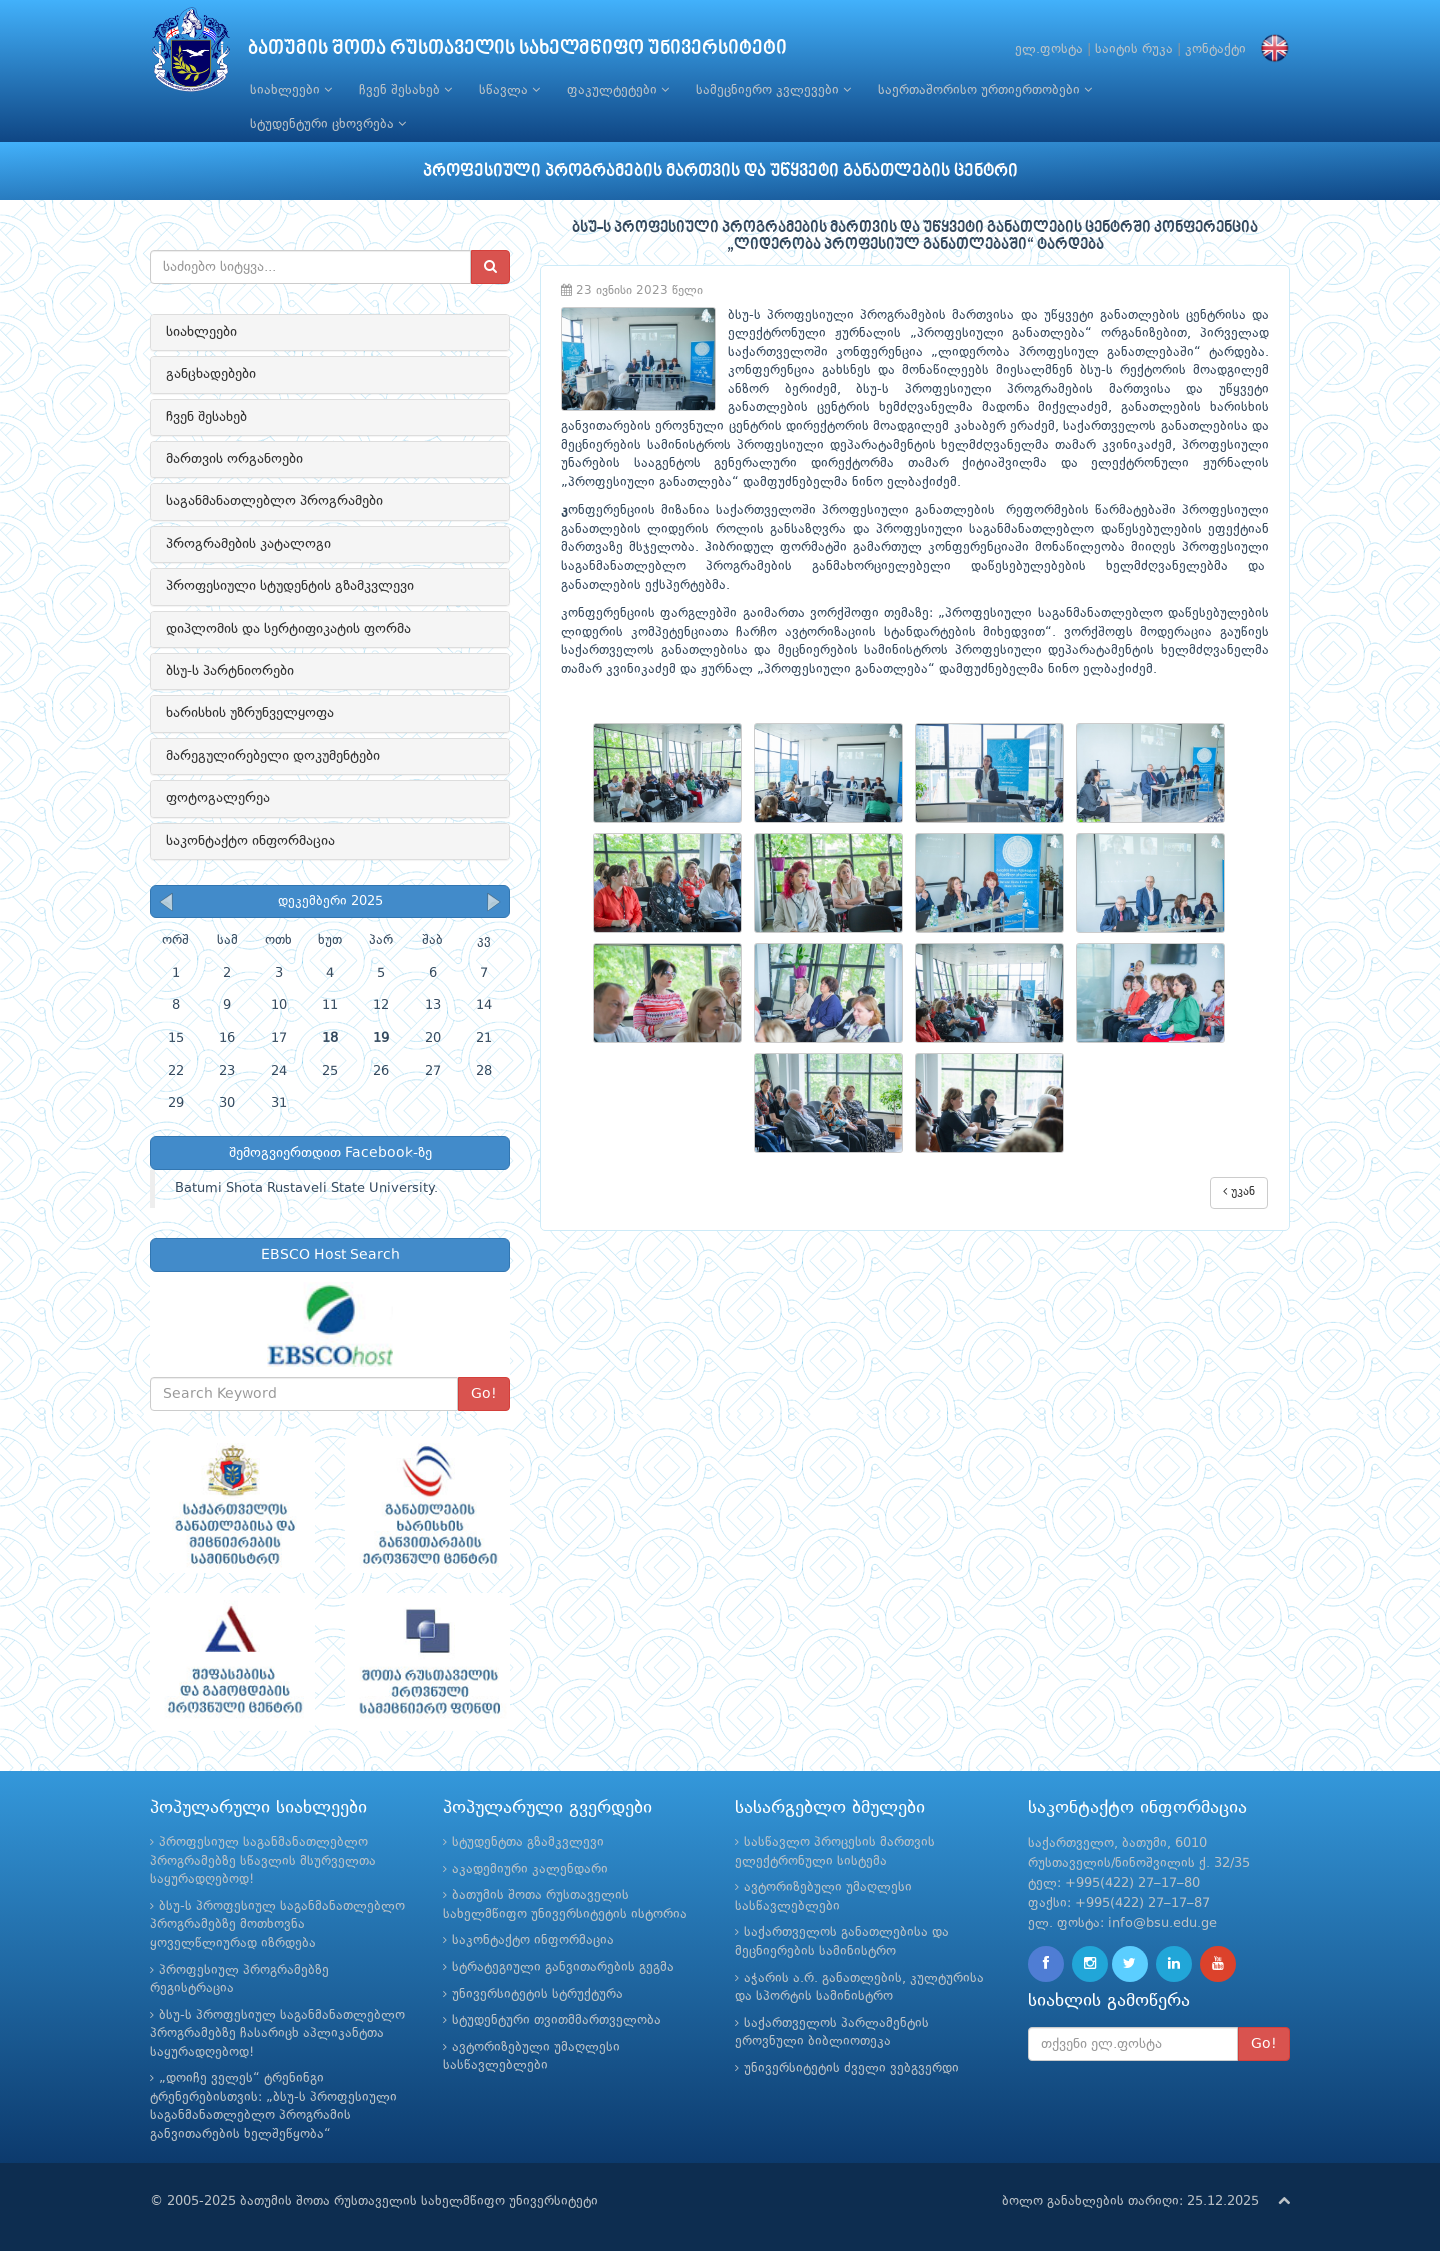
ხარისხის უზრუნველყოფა (250, 713)
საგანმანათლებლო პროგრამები (274, 501)
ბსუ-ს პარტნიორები (230, 671)
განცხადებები (211, 374)
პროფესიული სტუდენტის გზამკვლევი (290, 586)
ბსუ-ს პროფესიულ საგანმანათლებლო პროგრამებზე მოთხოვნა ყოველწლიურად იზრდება (277, 1925)
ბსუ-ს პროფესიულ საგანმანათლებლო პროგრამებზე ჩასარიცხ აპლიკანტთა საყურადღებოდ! (277, 2034)
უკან (1239, 1191)
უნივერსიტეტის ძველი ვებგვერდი (851, 2068)
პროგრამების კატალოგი (248, 544)
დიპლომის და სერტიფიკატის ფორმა (288, 629)
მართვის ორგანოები (234, 459)
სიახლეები (291, 90)
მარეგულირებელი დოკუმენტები (273, 756)
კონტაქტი (1215, 49)
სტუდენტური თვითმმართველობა (556, 2020)
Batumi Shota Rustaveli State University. (306, 1188)
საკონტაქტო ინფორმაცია (250, 841)
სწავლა (509, 90)
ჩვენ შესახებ (405, 90)
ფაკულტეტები (618, 90)
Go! (484, 1394)
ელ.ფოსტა (1049, 49)
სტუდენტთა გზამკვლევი (528, 1842)
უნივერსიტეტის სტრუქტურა (537, 1994)
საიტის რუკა (1134, 49)
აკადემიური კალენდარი (530, 1869)
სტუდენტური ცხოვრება (328, 124)
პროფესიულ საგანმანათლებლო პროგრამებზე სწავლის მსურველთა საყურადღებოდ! (263, 1861)
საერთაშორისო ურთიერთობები (985, 90)
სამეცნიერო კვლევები (773, 90)
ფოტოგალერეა (218, 798)
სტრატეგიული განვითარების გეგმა (563, 1967)
